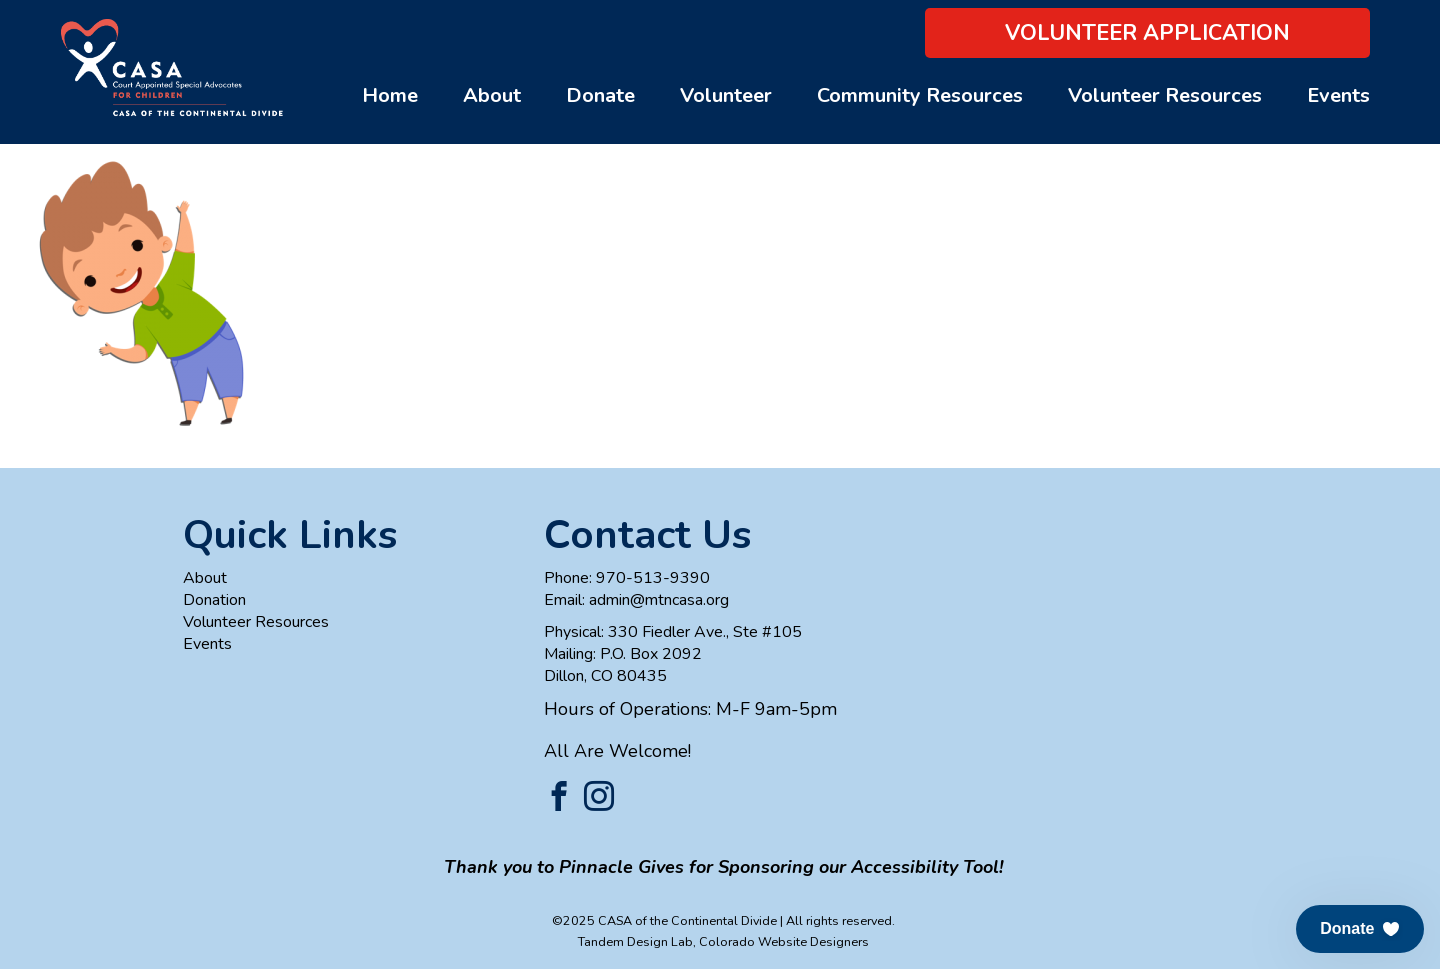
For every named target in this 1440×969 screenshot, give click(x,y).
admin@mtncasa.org (659, 600)
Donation (214, 600)
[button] (1360, 929)
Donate (600, 95)
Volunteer (726, 95)
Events (1338, 95)
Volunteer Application (1147, 33)
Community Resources (920, 95)
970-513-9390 (653, 578)
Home (390, 95)
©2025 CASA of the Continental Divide (664, 920)
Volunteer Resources (1165, 95)
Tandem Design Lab (635, 941)
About (492, 95)
